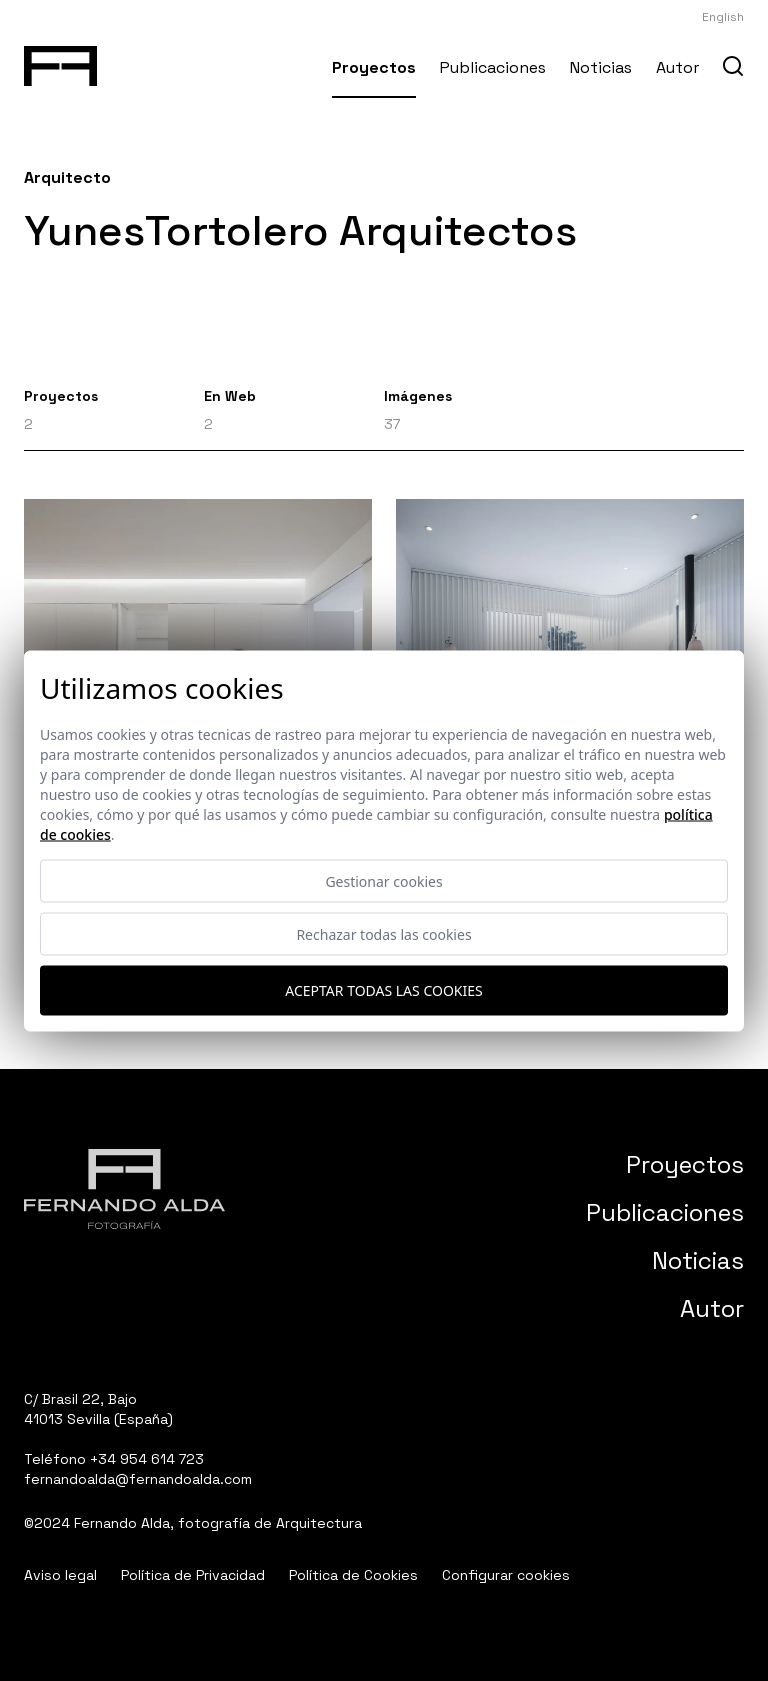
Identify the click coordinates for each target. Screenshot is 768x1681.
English (723, 17)
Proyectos (374, 67)
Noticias (601, 67)
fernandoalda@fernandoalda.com (138, 1479)
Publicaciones (493, 67)
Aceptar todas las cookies (383, 990)
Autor (677, 67)
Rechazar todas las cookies (383, 933)
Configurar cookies (506, 1575)
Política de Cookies (353, 1575)
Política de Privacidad (193, 1575)
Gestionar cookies (383, 880)
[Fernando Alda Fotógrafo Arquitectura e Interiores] (60, 62)
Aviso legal (60, 1575)
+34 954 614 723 (147, 1459)
